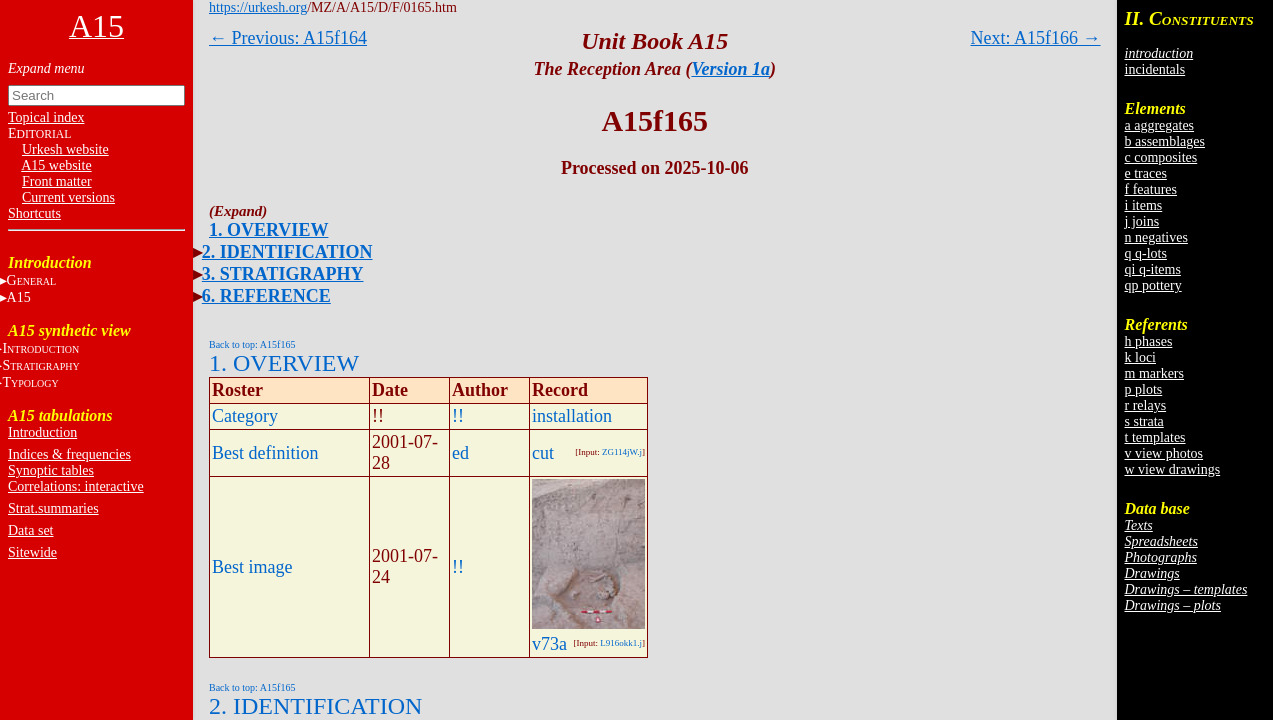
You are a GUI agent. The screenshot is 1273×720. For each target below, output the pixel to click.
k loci (1141, 357)
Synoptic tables (51, 470)
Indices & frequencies (69, 454)
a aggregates (1160, 125)
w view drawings (1173, 469)
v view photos (1164, 453)
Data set (30, 530)
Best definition (265, 453)
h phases (1149, 341)
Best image (252, 567)
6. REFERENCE (266, 296)
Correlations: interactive (76, 486)
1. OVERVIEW (268, 230)
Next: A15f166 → (1036, 38)
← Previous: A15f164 (288, 38)
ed (460, 453)
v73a (549, 644)
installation (572, 416)
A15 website (56, 165)
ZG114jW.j (622, 452)
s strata (1144, 421)
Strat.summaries (53, 508)
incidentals (1155, 69)
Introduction (42, 432)
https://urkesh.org (258, 7)
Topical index (46, 117)
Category (245, 416)
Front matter (57, 181)
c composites (1161, 157)
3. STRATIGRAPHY (283, 274)
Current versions (68, 197)
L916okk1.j (621, 643)
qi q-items (1153, 269)
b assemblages (1165, 141)
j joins (1142, 221)
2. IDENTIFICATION (287, 252)
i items (1144, 205)
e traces (1146, 173)
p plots (1144, 389)
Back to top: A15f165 (252, 344)
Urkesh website (65, 149)
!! (458, 416)
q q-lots (1146, 253)
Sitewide (32, 552)
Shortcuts (34, 213)
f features (1151, 189)
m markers (1154, 373)
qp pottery (1153, 285)
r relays (1146, 405)
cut (543, 453)
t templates (1155, 437)
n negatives (1156, 237)
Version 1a (730, 69)
